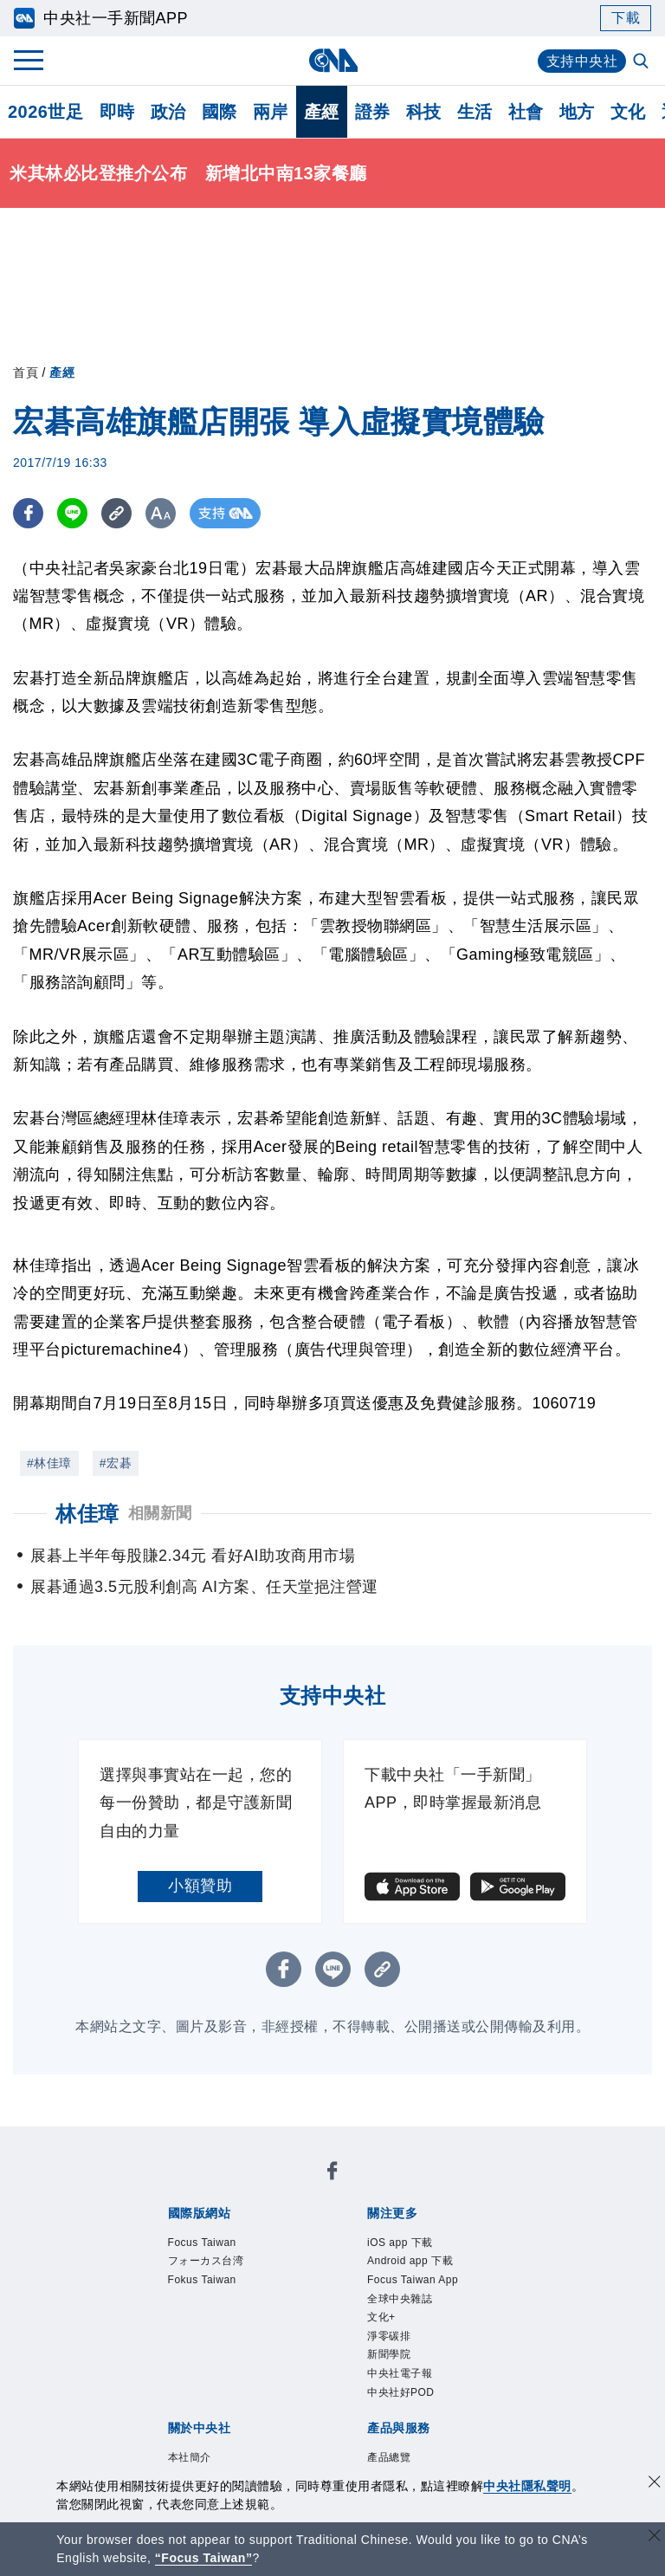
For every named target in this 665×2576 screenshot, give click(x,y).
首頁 (25, 372)
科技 (424, 111)
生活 (475, 111)
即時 (117, 111)
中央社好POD (401, 2392)
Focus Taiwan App (412, 2280)
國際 (219, 111)
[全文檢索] (642, 62)
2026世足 (46, 111)
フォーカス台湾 (206, 2261)
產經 (321, 111)
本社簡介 (189, 2457)
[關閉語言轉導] (655, 2537)
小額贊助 (200, 1885)
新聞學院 (388, 2355)
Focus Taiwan (202, 2242)
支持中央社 (582, 61)
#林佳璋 (49, 1463)
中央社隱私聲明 (527, 2486)
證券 (373, 111)
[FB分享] (28, 513)
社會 (526, 111)
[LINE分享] (72, 513)
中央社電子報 (399, 2373)
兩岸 (270, 111)
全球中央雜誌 (399, 2299)
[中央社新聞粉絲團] (332, 2173)
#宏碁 (116, 1463)
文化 (628, 111)
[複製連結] (116, 513)
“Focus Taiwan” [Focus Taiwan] (204, 2558)
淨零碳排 (388, 2336)
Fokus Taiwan (202, 2280)
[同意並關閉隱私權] (655, 2484)
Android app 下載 (410, 2261)
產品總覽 (388, 2457)
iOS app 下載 (400, 2242)
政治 (168, 111)
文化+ (381, 2317)
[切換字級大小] (160, 513)
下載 (625, 17)
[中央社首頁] (333, 60)
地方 (577, 111)
